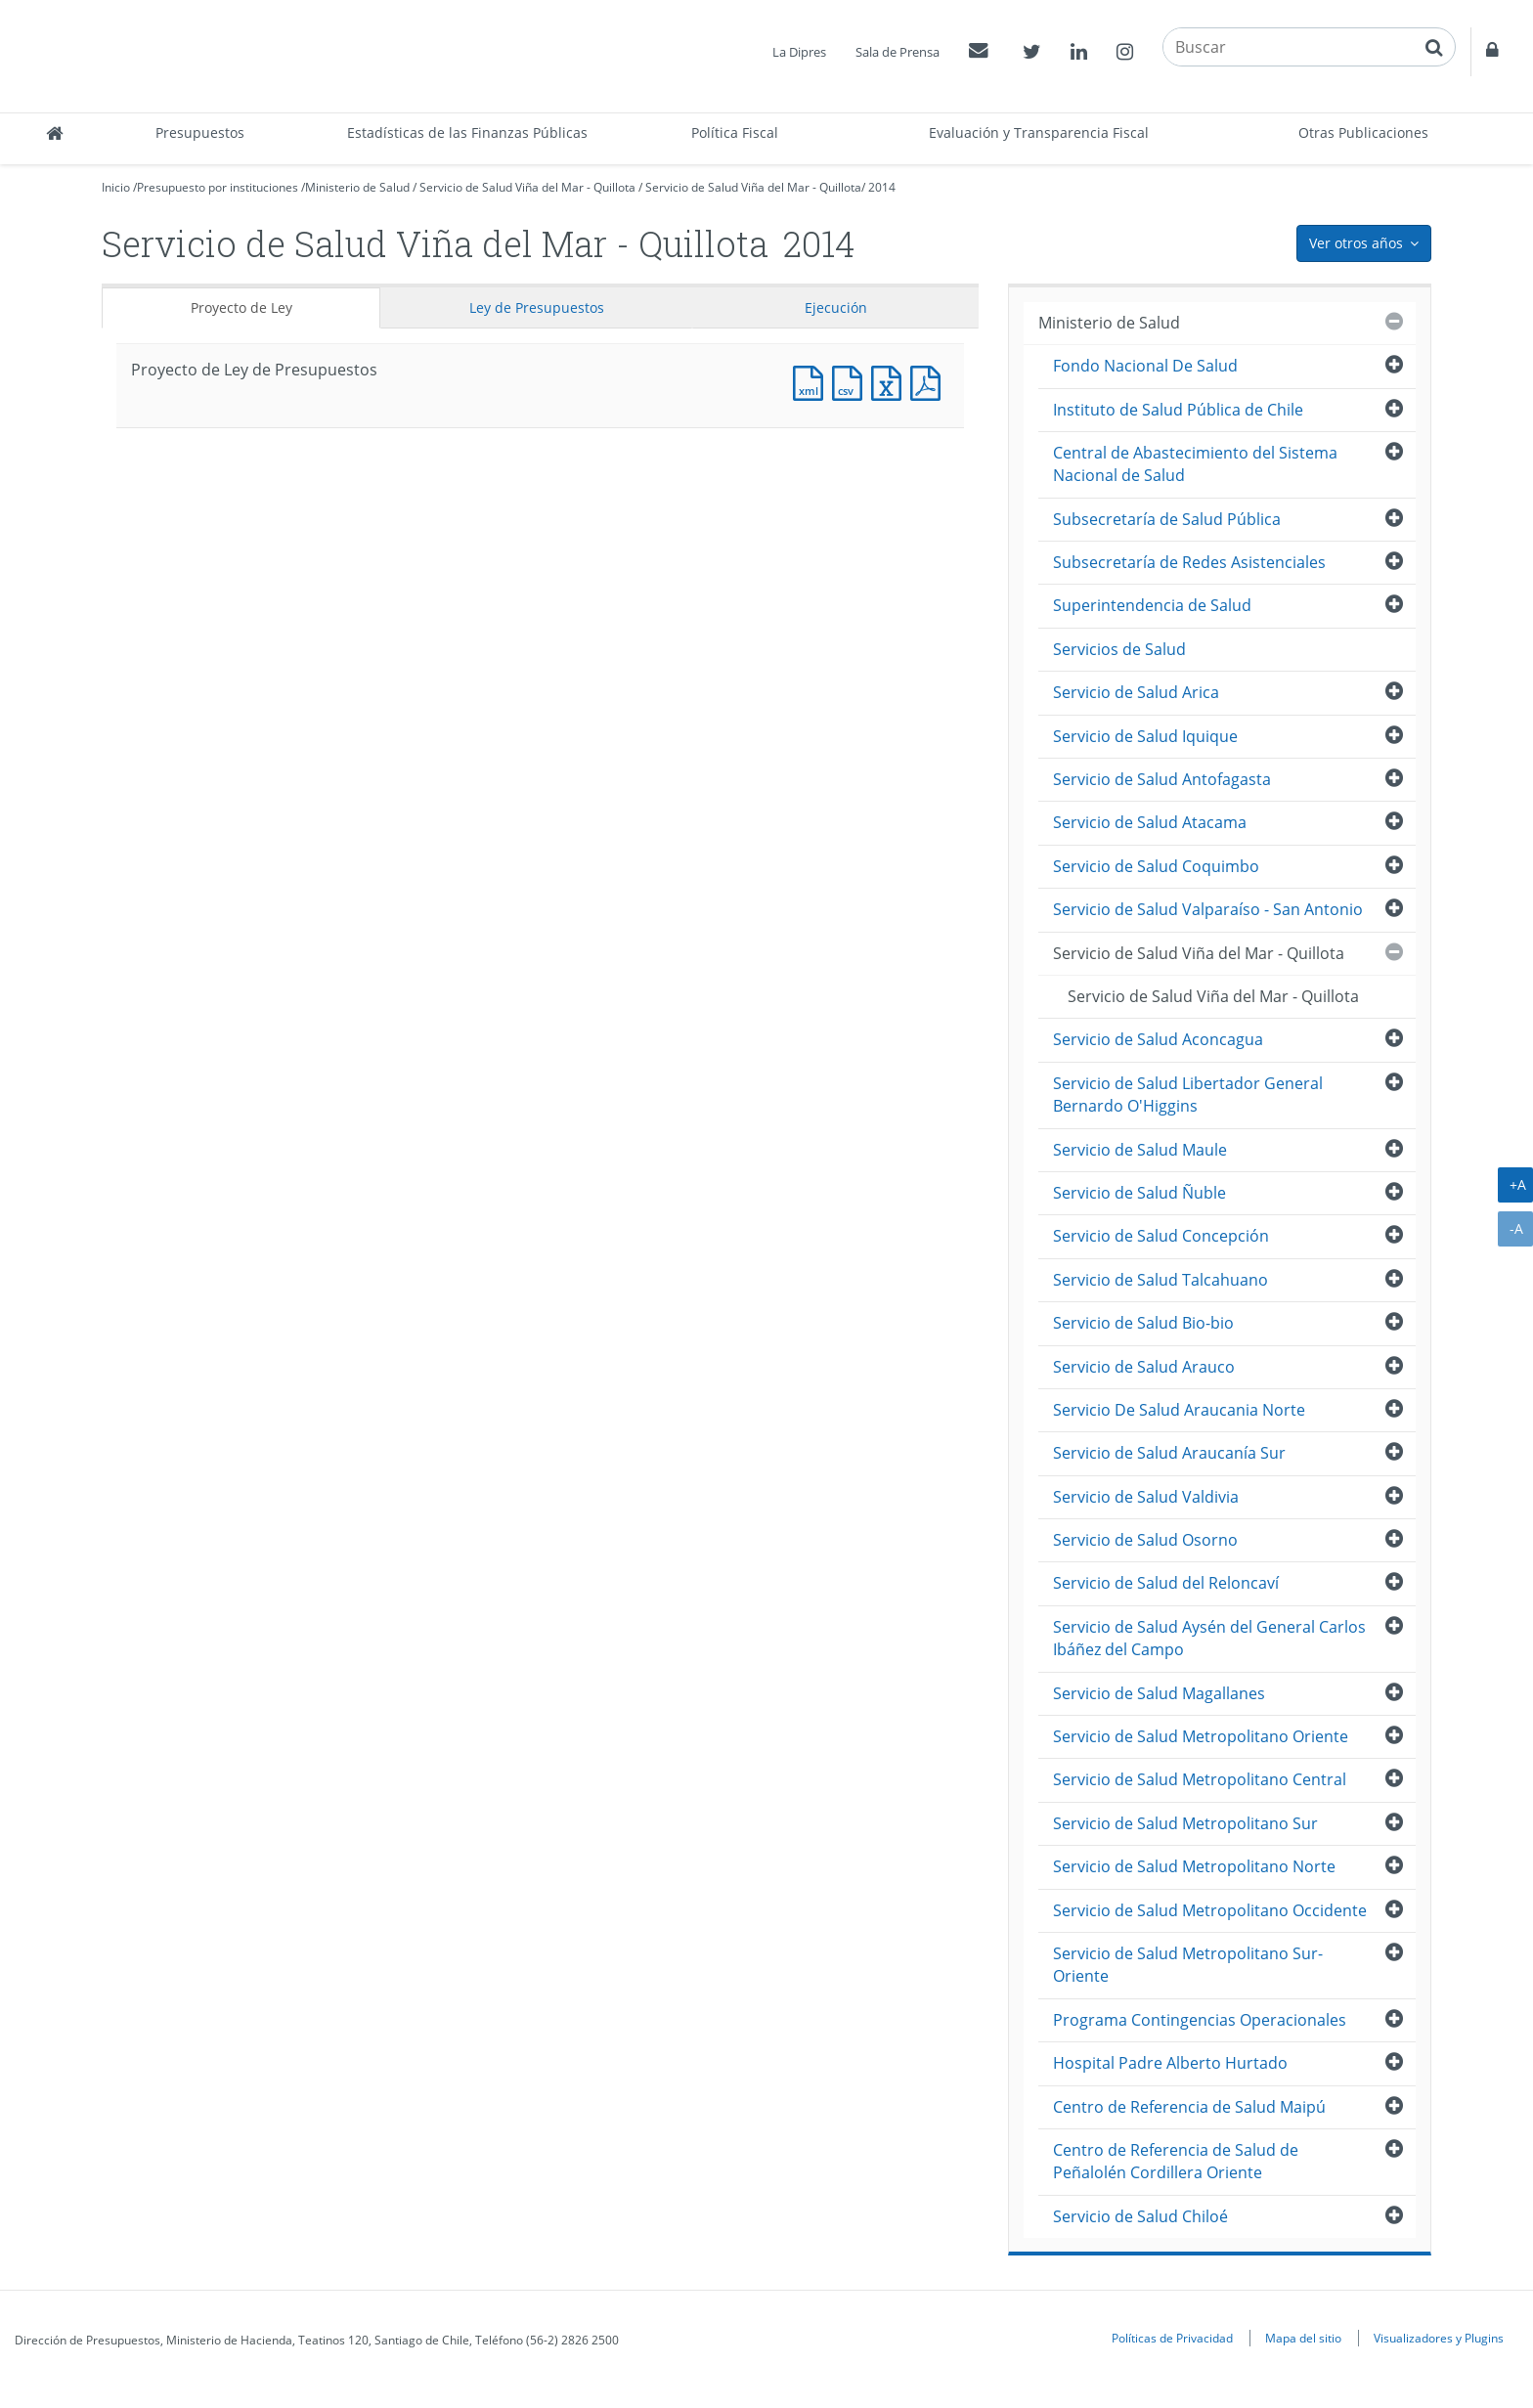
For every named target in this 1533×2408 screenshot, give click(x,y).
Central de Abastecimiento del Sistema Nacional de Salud (1195, 464)
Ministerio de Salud (357, 187)
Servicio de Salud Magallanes (1159, 1693)
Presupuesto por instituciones (217, 187)
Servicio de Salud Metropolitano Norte (1194, 1866)
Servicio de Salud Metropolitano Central (1199, 1779)
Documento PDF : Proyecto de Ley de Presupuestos (929, 381)
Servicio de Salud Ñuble (1139, 1193)
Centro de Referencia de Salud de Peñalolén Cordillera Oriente (1175, 2161)
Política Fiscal (734, 132)
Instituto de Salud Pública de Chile (1178, 409)
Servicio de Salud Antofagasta (1162, 779)
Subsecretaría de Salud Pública (1167, 519)
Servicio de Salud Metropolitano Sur (1185, 1823)
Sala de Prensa (897, 52)
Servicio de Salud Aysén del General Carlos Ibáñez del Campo (1209, 1638)
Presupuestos (199, 132)
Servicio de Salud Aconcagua (1158, 1039)
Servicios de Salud (1119, 649)
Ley (536, 307)
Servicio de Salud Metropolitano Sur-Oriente (1188, 1965)
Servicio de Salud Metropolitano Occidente (1210, 1910)
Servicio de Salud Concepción (1161, 1236)
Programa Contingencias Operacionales (1199, 2020)
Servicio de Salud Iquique (1145, 736)
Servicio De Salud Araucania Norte (1179, 1410)
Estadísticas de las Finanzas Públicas (467, 132)
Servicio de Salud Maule (1140, 1149)
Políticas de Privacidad (1172, 2337)
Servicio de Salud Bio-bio (1143, 1323)
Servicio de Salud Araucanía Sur (1169, 1453)
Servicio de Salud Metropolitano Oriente (1200, 1736)
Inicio (116, 187)
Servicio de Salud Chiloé (1140, 2216)
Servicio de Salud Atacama (1150, 822)
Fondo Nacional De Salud (1145, 365)
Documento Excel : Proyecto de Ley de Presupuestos (890, 381)
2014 (882, 187)
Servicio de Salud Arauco (1144, 1367)
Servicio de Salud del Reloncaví (1166, 1583)
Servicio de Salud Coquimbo (1156, 866)
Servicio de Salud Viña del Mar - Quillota (527, 187)
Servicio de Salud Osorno (1145, 1540)
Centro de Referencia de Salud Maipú (1189, 2107)
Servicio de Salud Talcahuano (1160, 1280)
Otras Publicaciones (1363, 132)
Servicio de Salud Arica (1136, 692)
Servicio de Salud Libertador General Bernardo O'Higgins (1188, 1094)
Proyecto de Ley (241, 307)
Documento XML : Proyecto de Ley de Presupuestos (812, 381)
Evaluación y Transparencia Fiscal (1039, 132)
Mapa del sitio (1303, 2337)
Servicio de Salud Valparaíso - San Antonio (1208, 909)
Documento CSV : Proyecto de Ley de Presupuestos (851, 381)
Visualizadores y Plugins (1439, 2337)
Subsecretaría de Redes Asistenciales (1189, 562)
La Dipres (799, 52)
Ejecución (836, 307)
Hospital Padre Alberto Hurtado (1170, 2063)
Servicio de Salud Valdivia (1146, 1497)
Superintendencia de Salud (1152, 605)
